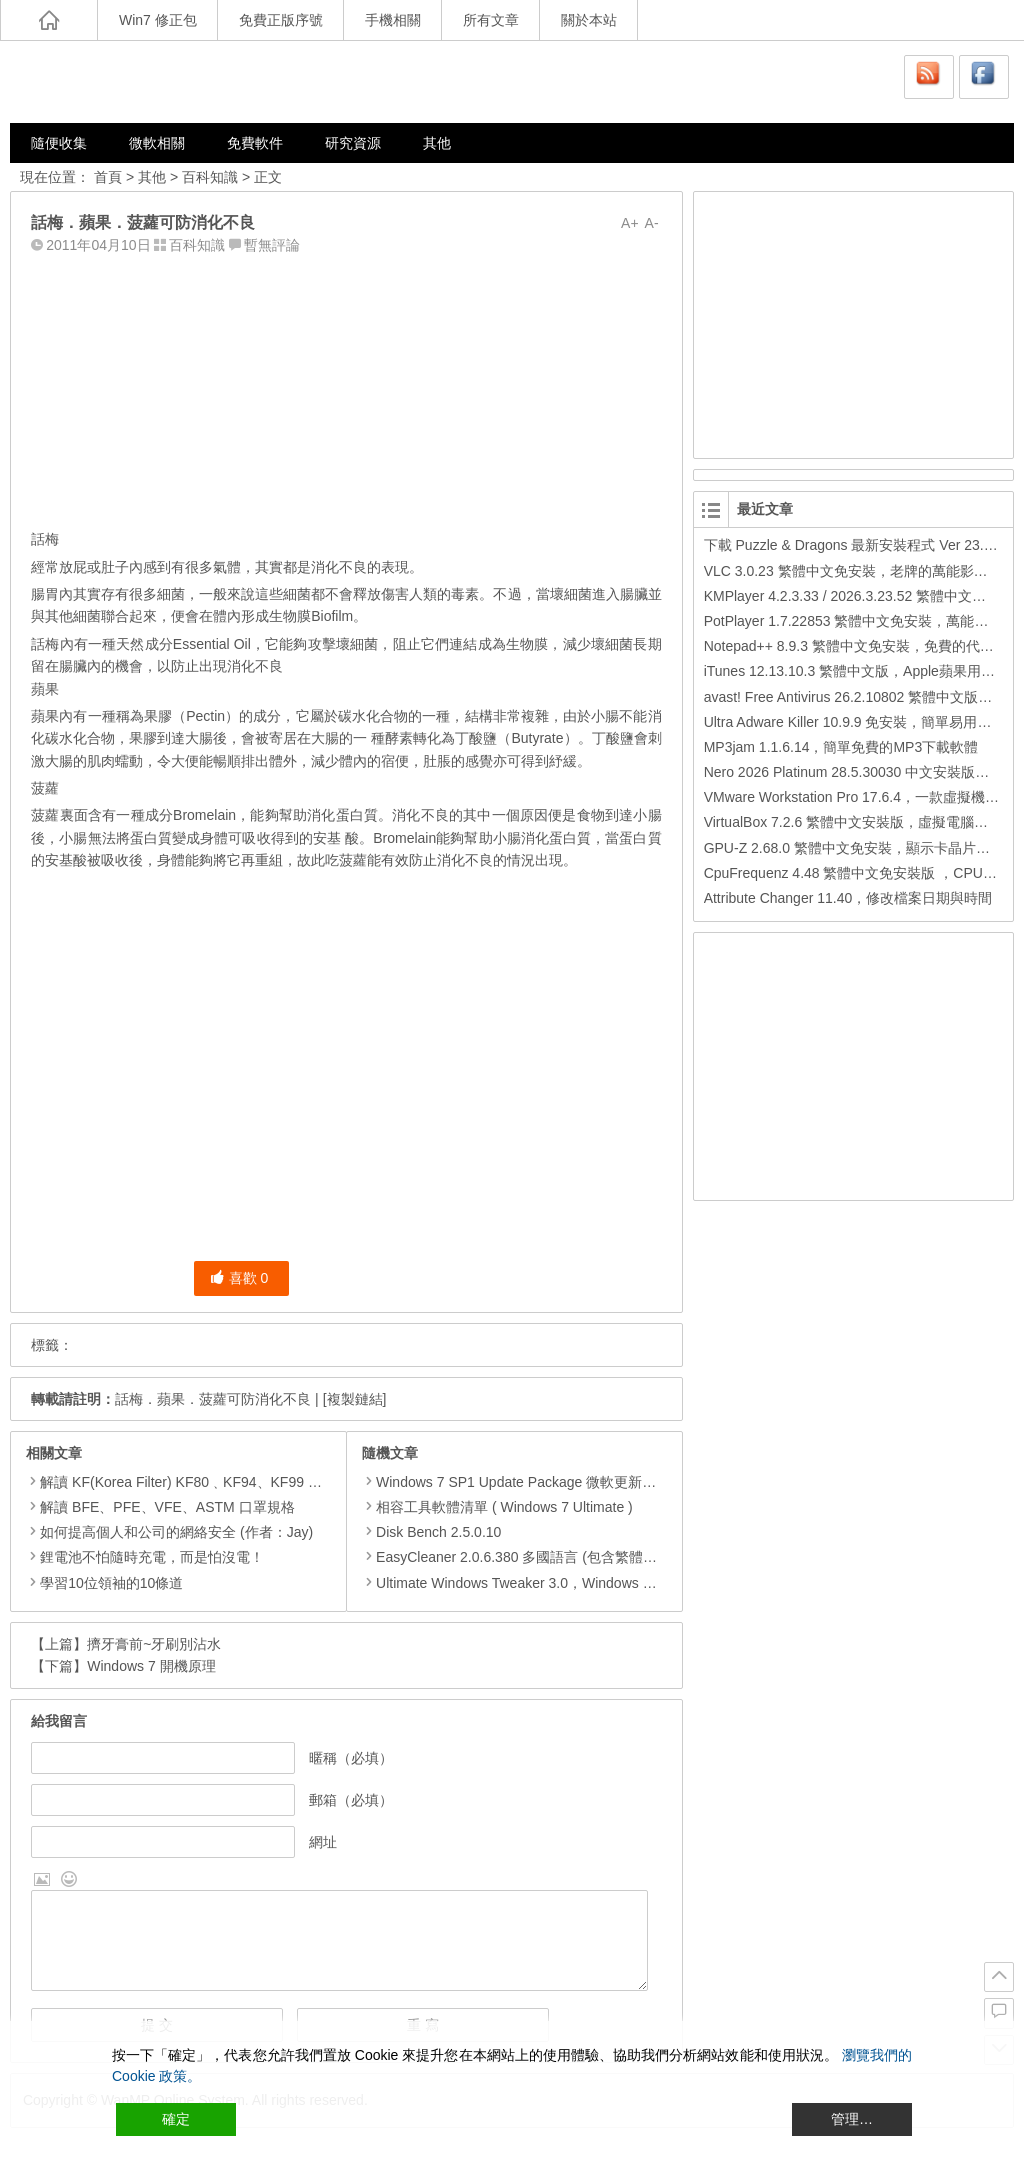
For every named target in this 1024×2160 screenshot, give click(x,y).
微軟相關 (157, 143)
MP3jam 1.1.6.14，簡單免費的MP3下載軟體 (841, 747)
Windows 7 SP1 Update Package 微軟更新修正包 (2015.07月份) (569, 1482)
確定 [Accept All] (176, 2119)
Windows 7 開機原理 (151, 1666)
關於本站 (589, 20)
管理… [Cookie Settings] (852, 2119)
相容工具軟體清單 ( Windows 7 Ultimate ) (497, 1507)
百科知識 (210, 177)
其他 (437, 143)
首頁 (108, 177)
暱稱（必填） (351, 1758)
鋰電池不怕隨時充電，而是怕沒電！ (152, 1557)
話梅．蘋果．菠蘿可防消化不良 (213, 1399)
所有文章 (491, 20)
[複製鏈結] (355, 1399)
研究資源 (353, 143)
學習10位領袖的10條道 (111, 1583)
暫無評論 (272, 245)
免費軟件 (255, 143)
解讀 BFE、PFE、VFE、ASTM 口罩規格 (167, 1507)
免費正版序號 (281, 20)
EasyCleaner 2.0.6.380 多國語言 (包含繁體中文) (519, 1557)
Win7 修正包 (158, 20)
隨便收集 (59, 143)
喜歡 (239, 1278)
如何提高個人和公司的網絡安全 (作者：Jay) (176, 1532)
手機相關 (393, 20)
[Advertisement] (346, 387)
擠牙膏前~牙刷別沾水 (154, 1644)
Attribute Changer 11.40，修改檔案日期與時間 (848, 898)
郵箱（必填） (351, 1800)
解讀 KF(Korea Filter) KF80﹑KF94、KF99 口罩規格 (202, 1482)
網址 (323, 1842)
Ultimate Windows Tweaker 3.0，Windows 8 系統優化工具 (550, 1583)
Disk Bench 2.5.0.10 (431, 1532)
